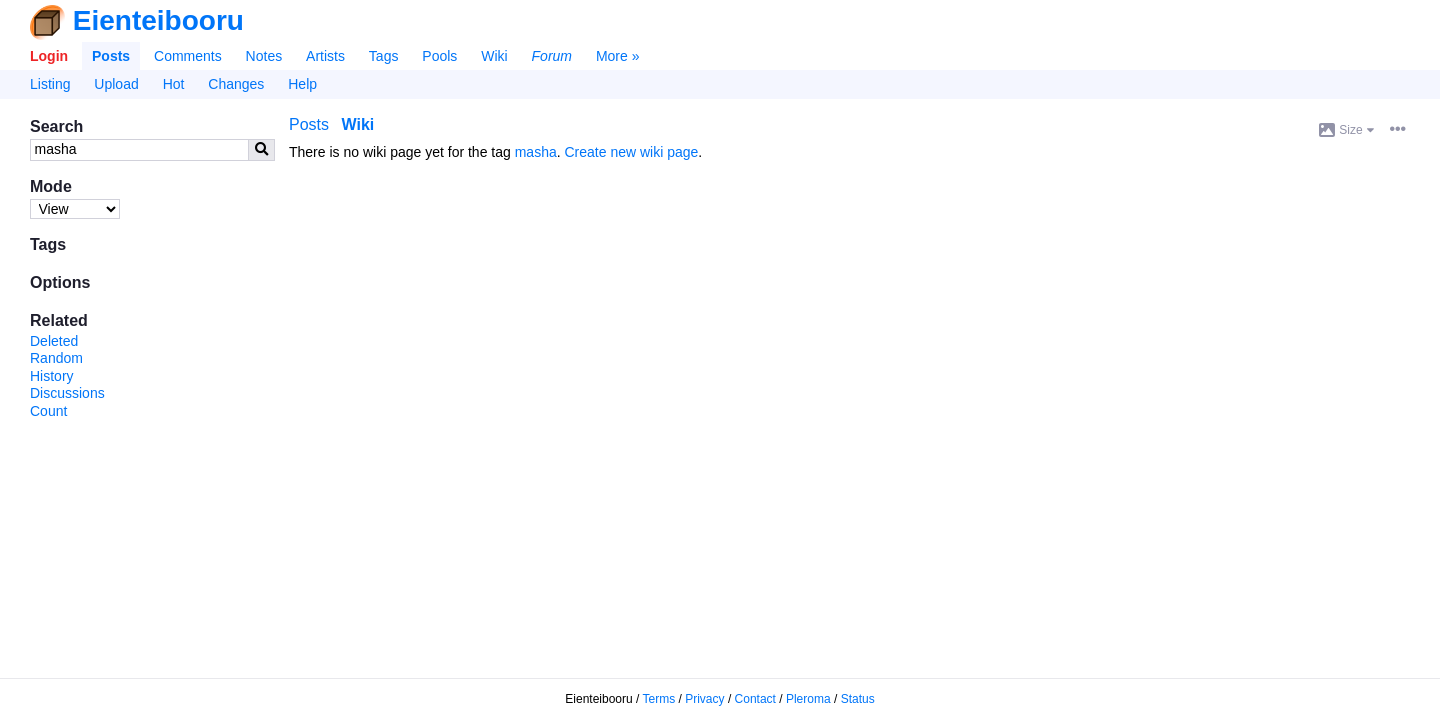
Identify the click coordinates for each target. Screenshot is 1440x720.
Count (48, 411)
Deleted (54, 341)
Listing (50, 84)
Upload (116, 84)
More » (618, 56)
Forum (552, 56)
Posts (111, 56)
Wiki (494, 56)
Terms (659, 699)
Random (56, 358)
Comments (188, 56)
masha (536, 152)
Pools (439, 56)
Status (858, 699)
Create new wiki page (632, 152)
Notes (264, 56)
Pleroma (808, 699)
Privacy (704, 699)
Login (49, 56)
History (52, 376)
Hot (174, 84)
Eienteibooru (158, 20)
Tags (384, 56)
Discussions (67, 393)
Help (302, 84)
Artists (325, 56)
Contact (755, 699)
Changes (236, 84)
